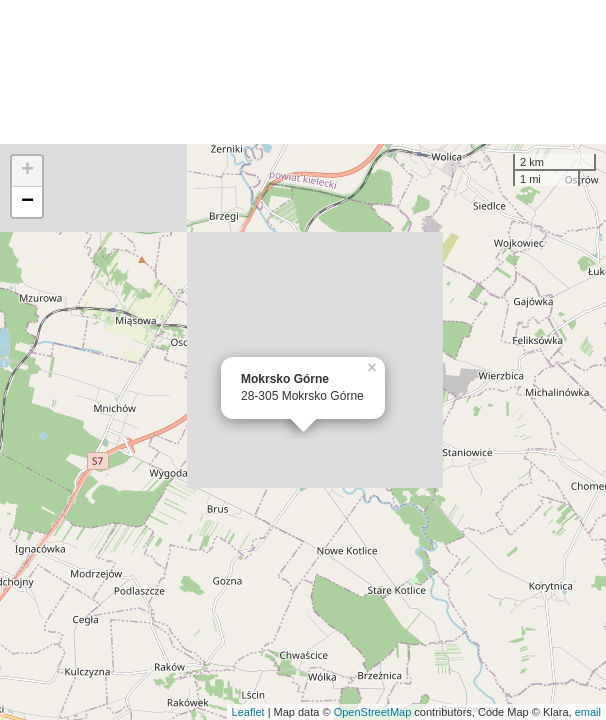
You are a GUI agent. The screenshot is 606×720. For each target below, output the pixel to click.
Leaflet (248, 712)
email (588, 712)
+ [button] (27, 171)
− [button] (27, 202)
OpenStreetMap (373, 712)
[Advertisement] (303, 72)
